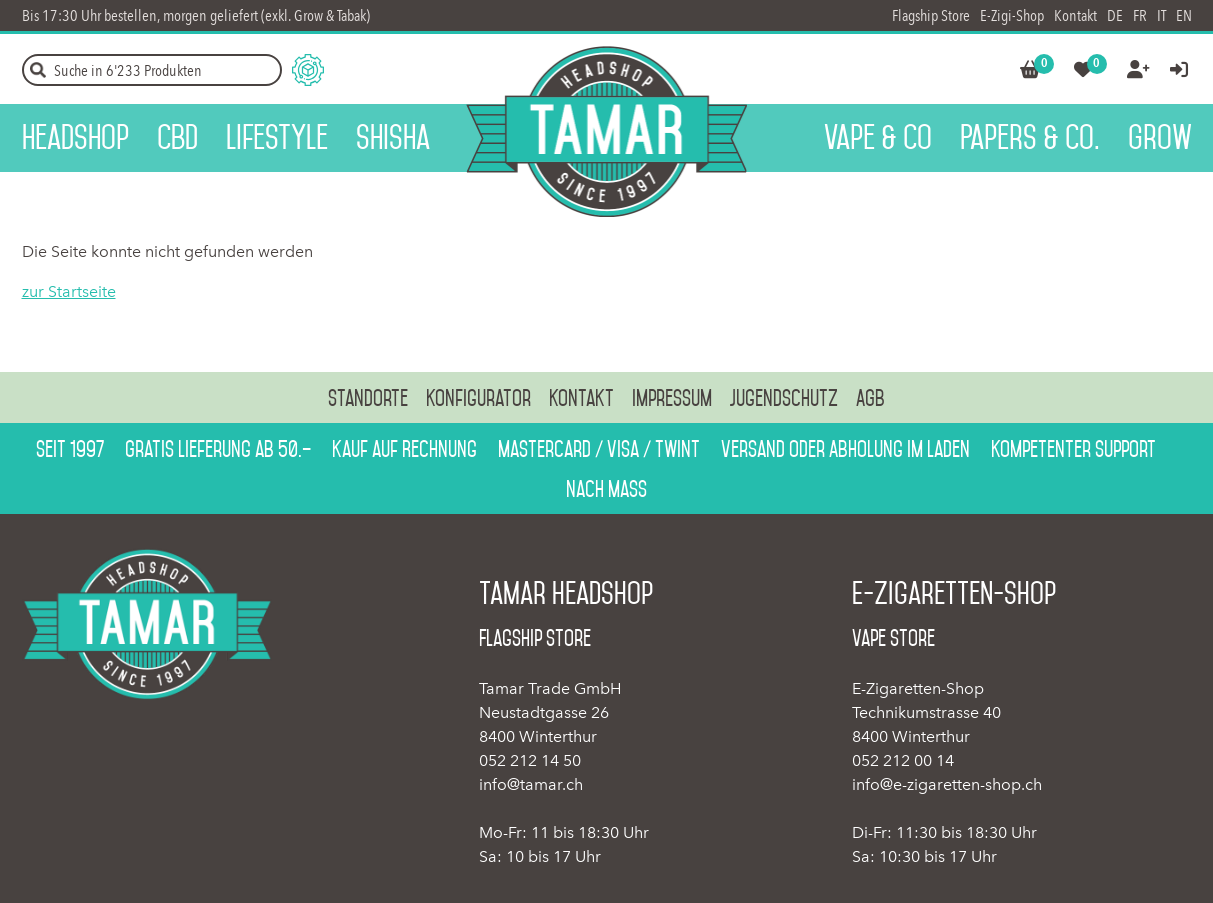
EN (1184, 15)
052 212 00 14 (903, 760)
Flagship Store (931, 15)
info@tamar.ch (531, 784)
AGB (870, 398)
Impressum (672, 398)
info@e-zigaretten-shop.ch (947, 784)
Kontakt (1075, 15)
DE (1115, 15)
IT (1161, 15)
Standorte (368, 398)
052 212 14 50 (530, 760)
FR (1140, 15)
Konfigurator (478, 398)
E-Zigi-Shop (1012, 15)
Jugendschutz (784, 398)
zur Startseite (69, 291)
